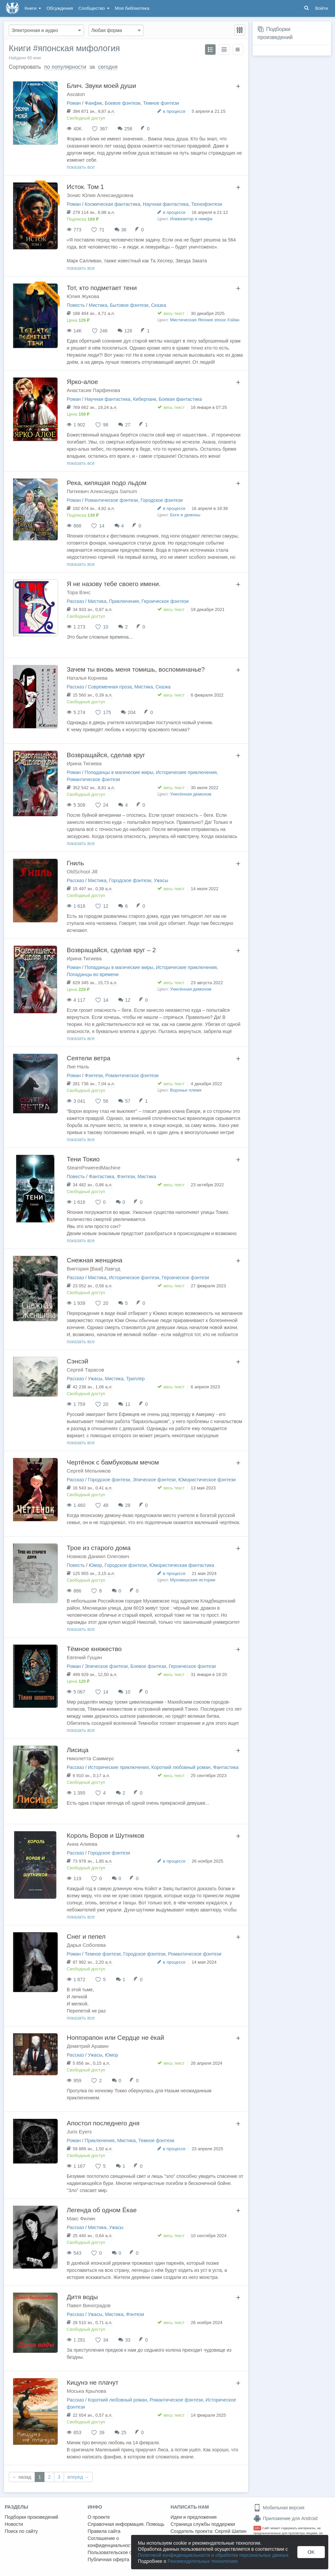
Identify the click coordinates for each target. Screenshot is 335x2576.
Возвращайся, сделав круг (106, 755)
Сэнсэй (77, 1361)
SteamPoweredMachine (93, 1167)
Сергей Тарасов (85, 1370)
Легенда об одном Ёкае (101, 2210)
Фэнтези (94, 1075)
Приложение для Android (285, 2518)
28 (127, 1505)
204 (131, 712)
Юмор (95, 1565)
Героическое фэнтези (165, 601)
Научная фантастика (166, 204)
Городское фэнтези (162, 500)
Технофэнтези (206, 204)
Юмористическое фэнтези (207, 1479)
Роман (74, 103)
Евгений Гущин (84, 1657)
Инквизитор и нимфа (191, 218)
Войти (321, 8)
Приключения (124, 601)
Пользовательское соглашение (122, 2552)
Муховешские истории (192, 1579)
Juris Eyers (79, 2131)
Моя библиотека (132, 8)
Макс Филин (81, 2218)
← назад (21, 2477)
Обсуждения (60, 8)
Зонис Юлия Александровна (100, 195)
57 (127, 1101)
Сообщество (94, 8)
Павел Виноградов (89, 2305)
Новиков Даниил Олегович (98, 1556)
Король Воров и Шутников (105, 1835)
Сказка (158, 305)
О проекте (99, 2517)
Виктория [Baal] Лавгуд (93, 1268)
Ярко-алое (82, 381)
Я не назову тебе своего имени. (114, 583)
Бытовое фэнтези (129, 305)
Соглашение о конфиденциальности (111, 2542)
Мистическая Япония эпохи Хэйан (205, 319)
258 (128, 128)
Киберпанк (144, 399)
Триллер (135, 1378)
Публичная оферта (108, 2559)
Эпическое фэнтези (154, 1479)
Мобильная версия (278, 2507)
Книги (33, 8)
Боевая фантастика (180, 399)
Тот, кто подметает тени (102, 287)
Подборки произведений (31, 2517)
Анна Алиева (82, 1844)
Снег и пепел (86, 1936)
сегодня (108, 67)
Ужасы (161, 880)
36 (124, 229)
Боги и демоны (185, 514)
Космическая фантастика (112, 204)
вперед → (78, 2477)
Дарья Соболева (86, 1945)
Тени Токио (83, 1159)
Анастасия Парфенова (93, 390)
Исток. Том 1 (85, 186)
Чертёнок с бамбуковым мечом (113, 1462)
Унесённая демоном (190, 794)
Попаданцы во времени (93, 974)
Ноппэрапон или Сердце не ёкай (115, 2037)
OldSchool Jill (82, 871)
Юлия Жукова (83, 296)
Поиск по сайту (21, 2531)
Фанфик (93, 103)
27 (127, 424)
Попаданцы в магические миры (119, 772)
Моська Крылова (86, 2391)
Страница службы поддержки (203, 2524)
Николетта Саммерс (90, 1758)
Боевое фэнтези (123, 103)
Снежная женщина (94, 1260)
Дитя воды (82, 2296)
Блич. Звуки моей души (101, 85)
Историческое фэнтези (134, 1277)
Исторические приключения (186, 772)
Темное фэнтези (161, 103)
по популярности (65, 67)
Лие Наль (78, 1066)
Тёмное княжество (94, 1648)
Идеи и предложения (194, 2517)
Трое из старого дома (98, 1547)
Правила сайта (104, 2531)
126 (128, 330)
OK (311, 2552)
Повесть (76, 305)
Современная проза (110, 686)
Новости (14, 2524)
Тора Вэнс (79, 592)
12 (127, 1000)
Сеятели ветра (89, 1058)
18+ (257, 2528)
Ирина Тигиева (84, 763)
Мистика (98, 305)
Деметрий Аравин (88, 2046)
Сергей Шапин (230, 2531)
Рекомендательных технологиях (203, 2561)
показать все (81, 167)
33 (127, 2340)
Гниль (75, 863)
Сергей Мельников (89, 1471)
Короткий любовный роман (180, 1767)
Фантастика (101, 1176)
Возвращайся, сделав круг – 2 (111, 950)
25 (124, 2432)
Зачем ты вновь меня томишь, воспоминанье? (136, 669)
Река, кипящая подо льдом (107, 482)
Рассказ (75, 601)
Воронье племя (186, 1090)
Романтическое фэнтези (111, 500)
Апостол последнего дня (103, 2123)
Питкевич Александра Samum (102, 491)
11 (127, 1404)
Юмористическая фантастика (181, 1565)
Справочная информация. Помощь (126, 2524)
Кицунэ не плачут (93, 2382)
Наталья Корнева (87, 678)
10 (127, 1692)
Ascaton (76, 94)
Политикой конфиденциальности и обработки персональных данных (213, 2555)
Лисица (78, 1749)
